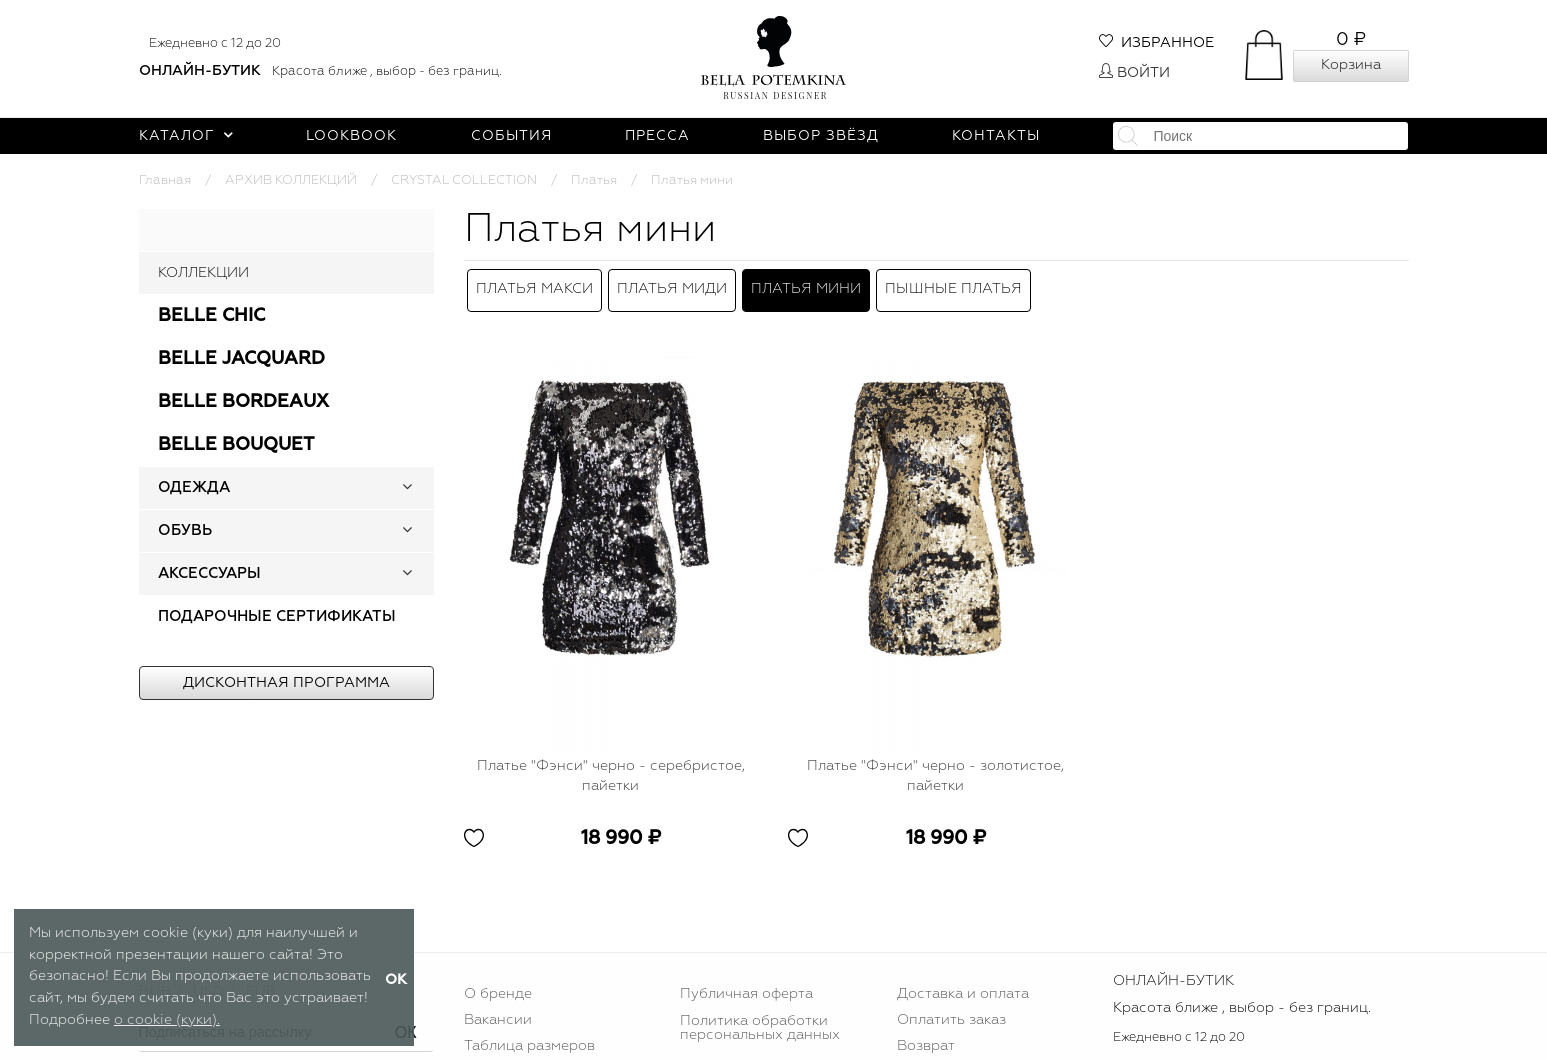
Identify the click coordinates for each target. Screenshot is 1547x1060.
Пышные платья (953, 285)
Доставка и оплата (963, 985)
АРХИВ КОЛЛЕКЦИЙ (291, 180)
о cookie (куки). (167, 1020)
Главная (165, 180)
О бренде (498, 985)
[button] (407, 488)
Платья (594, 180)
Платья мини (806, 285)
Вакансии (498, 1010)
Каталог (186, 136)
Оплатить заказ (951, 1010)
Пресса (657, 136)
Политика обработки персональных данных (760, 1018)
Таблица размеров (529, 1036)
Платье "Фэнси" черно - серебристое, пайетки (611, 766)
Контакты (996, 136)
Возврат (926, 1036)
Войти (1134, 73)
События (511, 136)
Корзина (1351, 65)
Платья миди (672, 285)
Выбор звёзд (821, 136)
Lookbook (351, 136)
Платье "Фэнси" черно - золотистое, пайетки (935, 766)
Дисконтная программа (286, 683)
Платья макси (534, 285)
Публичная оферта (746, 985)
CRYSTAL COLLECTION (464, 180)
